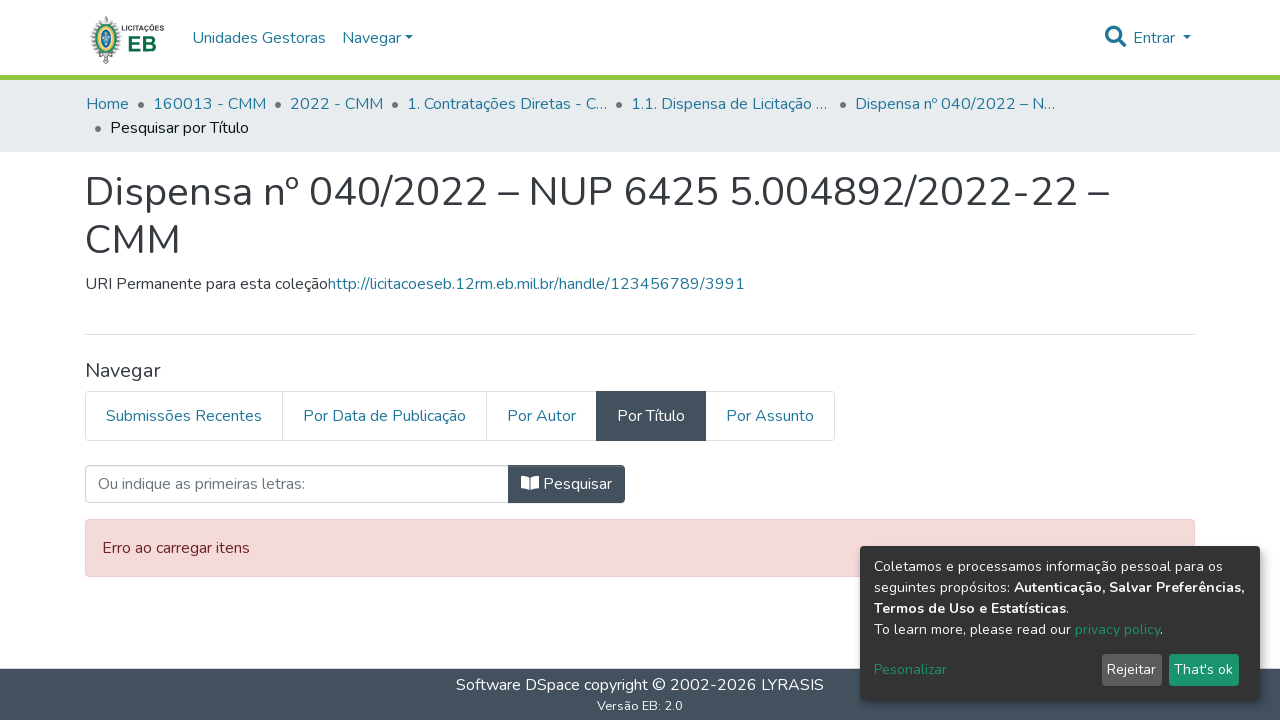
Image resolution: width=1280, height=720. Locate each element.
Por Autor (541, 416)
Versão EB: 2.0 (640, 706)
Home (107, 104)
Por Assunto (770, 416)
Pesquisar (566, 484)
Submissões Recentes (184, 416)
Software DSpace (518, 685)
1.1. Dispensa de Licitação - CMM (731, 104)
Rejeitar (1131, 669)
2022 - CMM (336, 104)
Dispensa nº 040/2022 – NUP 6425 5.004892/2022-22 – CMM (955, 104)
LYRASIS (792, 685)
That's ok (1203, 669)
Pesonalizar (910, 669)
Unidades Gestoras (259, 38)
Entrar (1156, 38)
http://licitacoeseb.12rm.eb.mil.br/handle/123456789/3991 (536, 284)
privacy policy (1117, 629)
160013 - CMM (209, 104)
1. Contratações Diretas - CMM (507, 104)
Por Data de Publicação (384, 416)
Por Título (651, 416)
